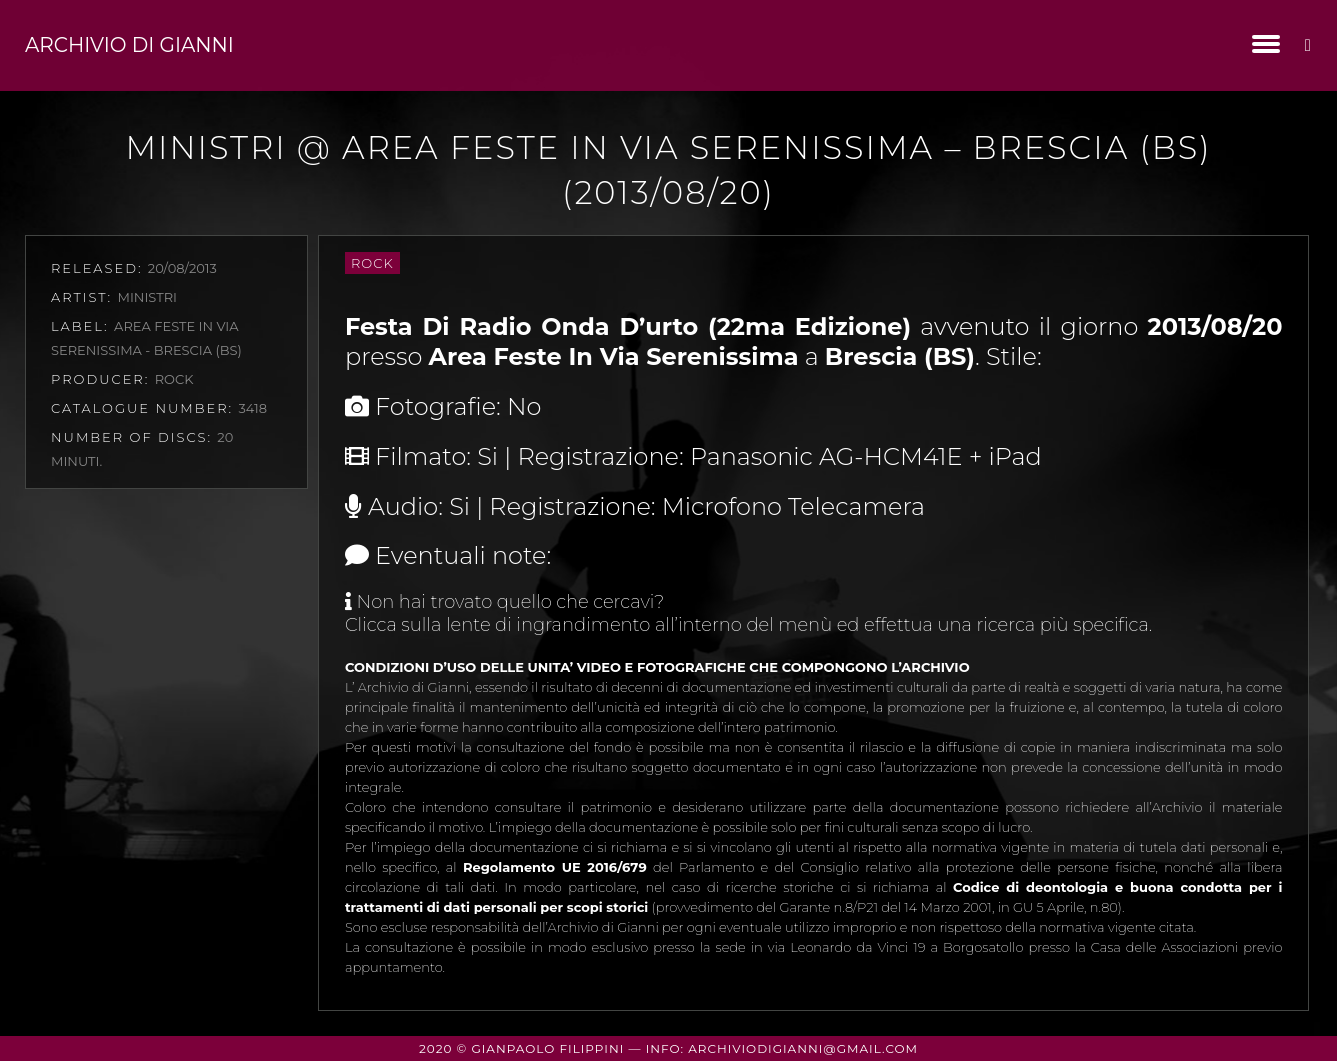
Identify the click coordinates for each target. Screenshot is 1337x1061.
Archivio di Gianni (129, 45)
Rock (372, 263)
